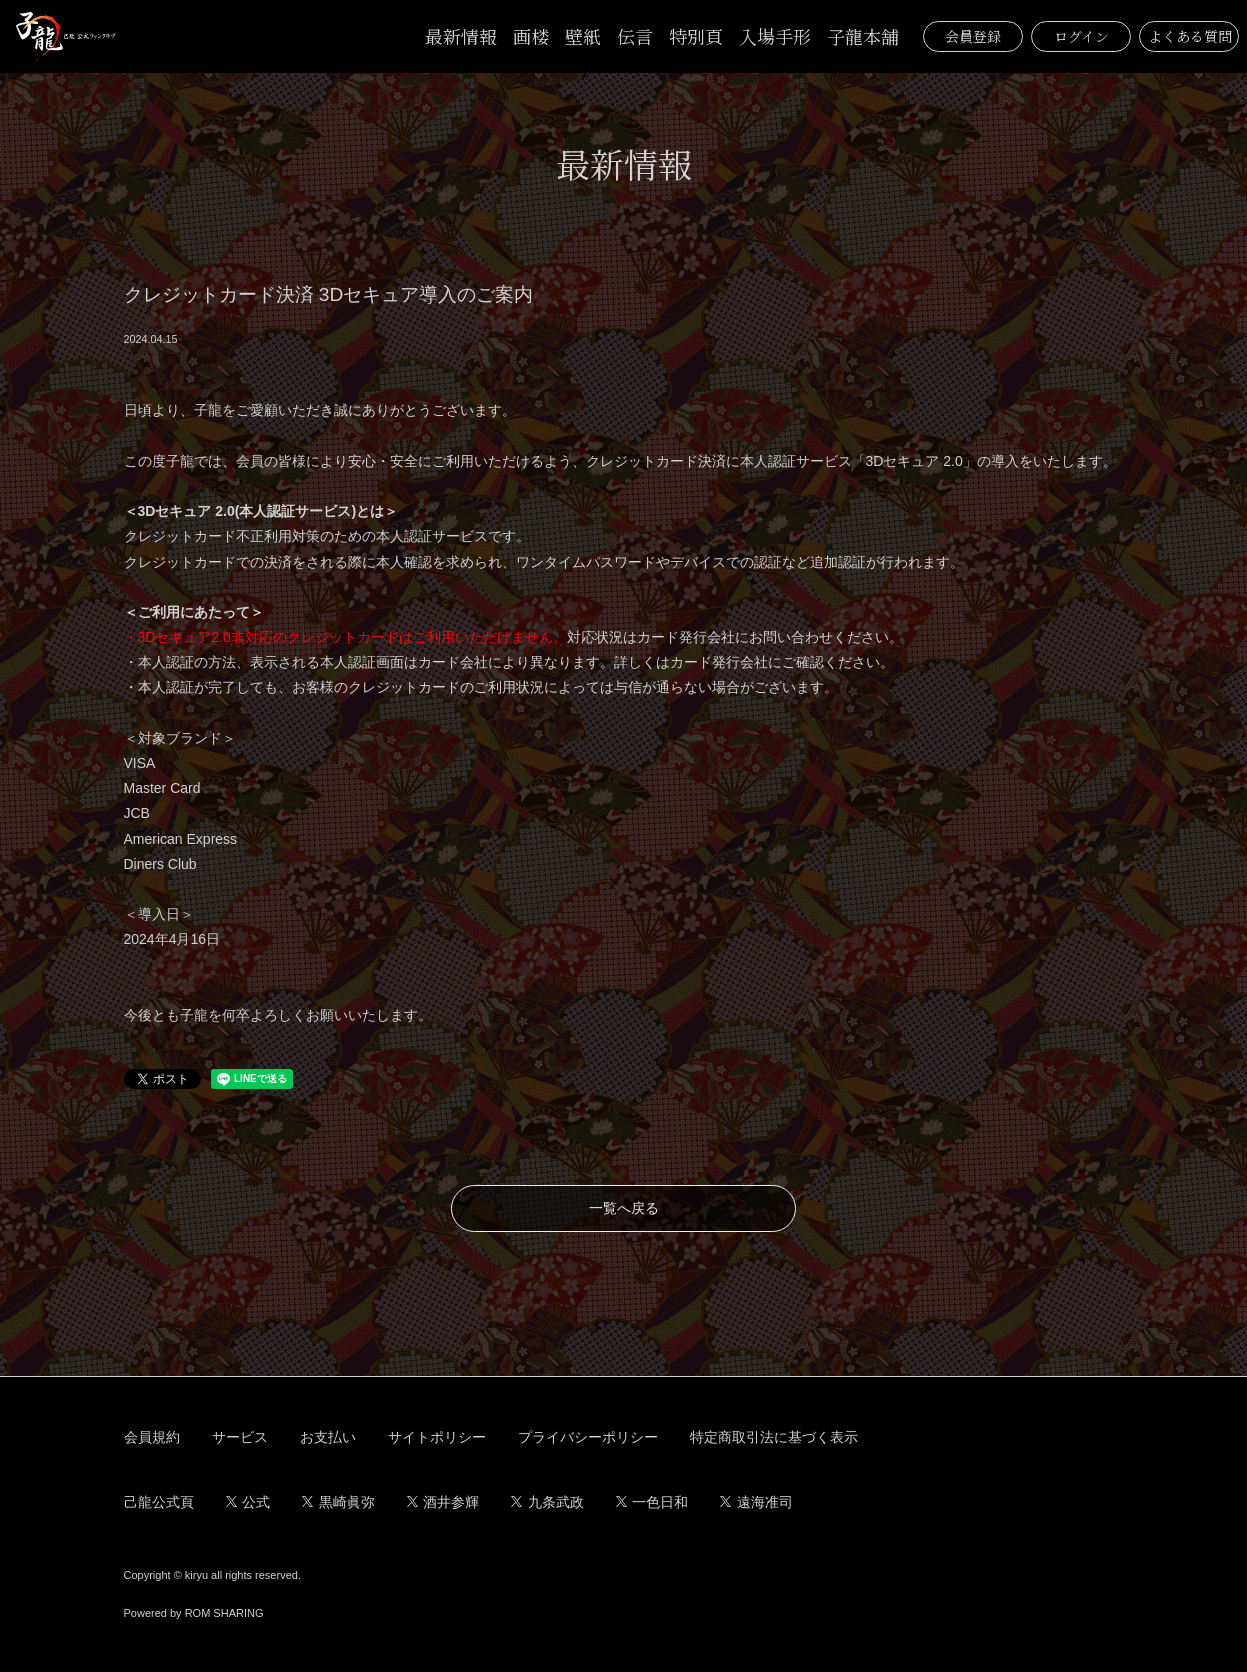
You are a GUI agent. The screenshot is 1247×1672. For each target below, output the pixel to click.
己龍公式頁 (159, 1502)
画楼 (531, 36)
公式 (248, 1502)
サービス (240, 1437)
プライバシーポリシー (588, 1437)
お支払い (328, 1437)
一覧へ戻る (624, 1208)
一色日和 (652, 1502)
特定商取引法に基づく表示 (774, 1437)
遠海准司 (756, 1502)
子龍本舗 (863, 36)
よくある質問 (1190, 36)
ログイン (1081, 36)
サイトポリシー (437, 1437)
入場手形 (775, 36)
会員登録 (973, 36)
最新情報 (461, 36)
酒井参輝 (443, 1502)
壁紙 (583, 36)
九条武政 (547, 1502)
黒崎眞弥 (338, 1502)
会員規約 (152, 1437)
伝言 (635, 36)
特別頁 (696, 36)
